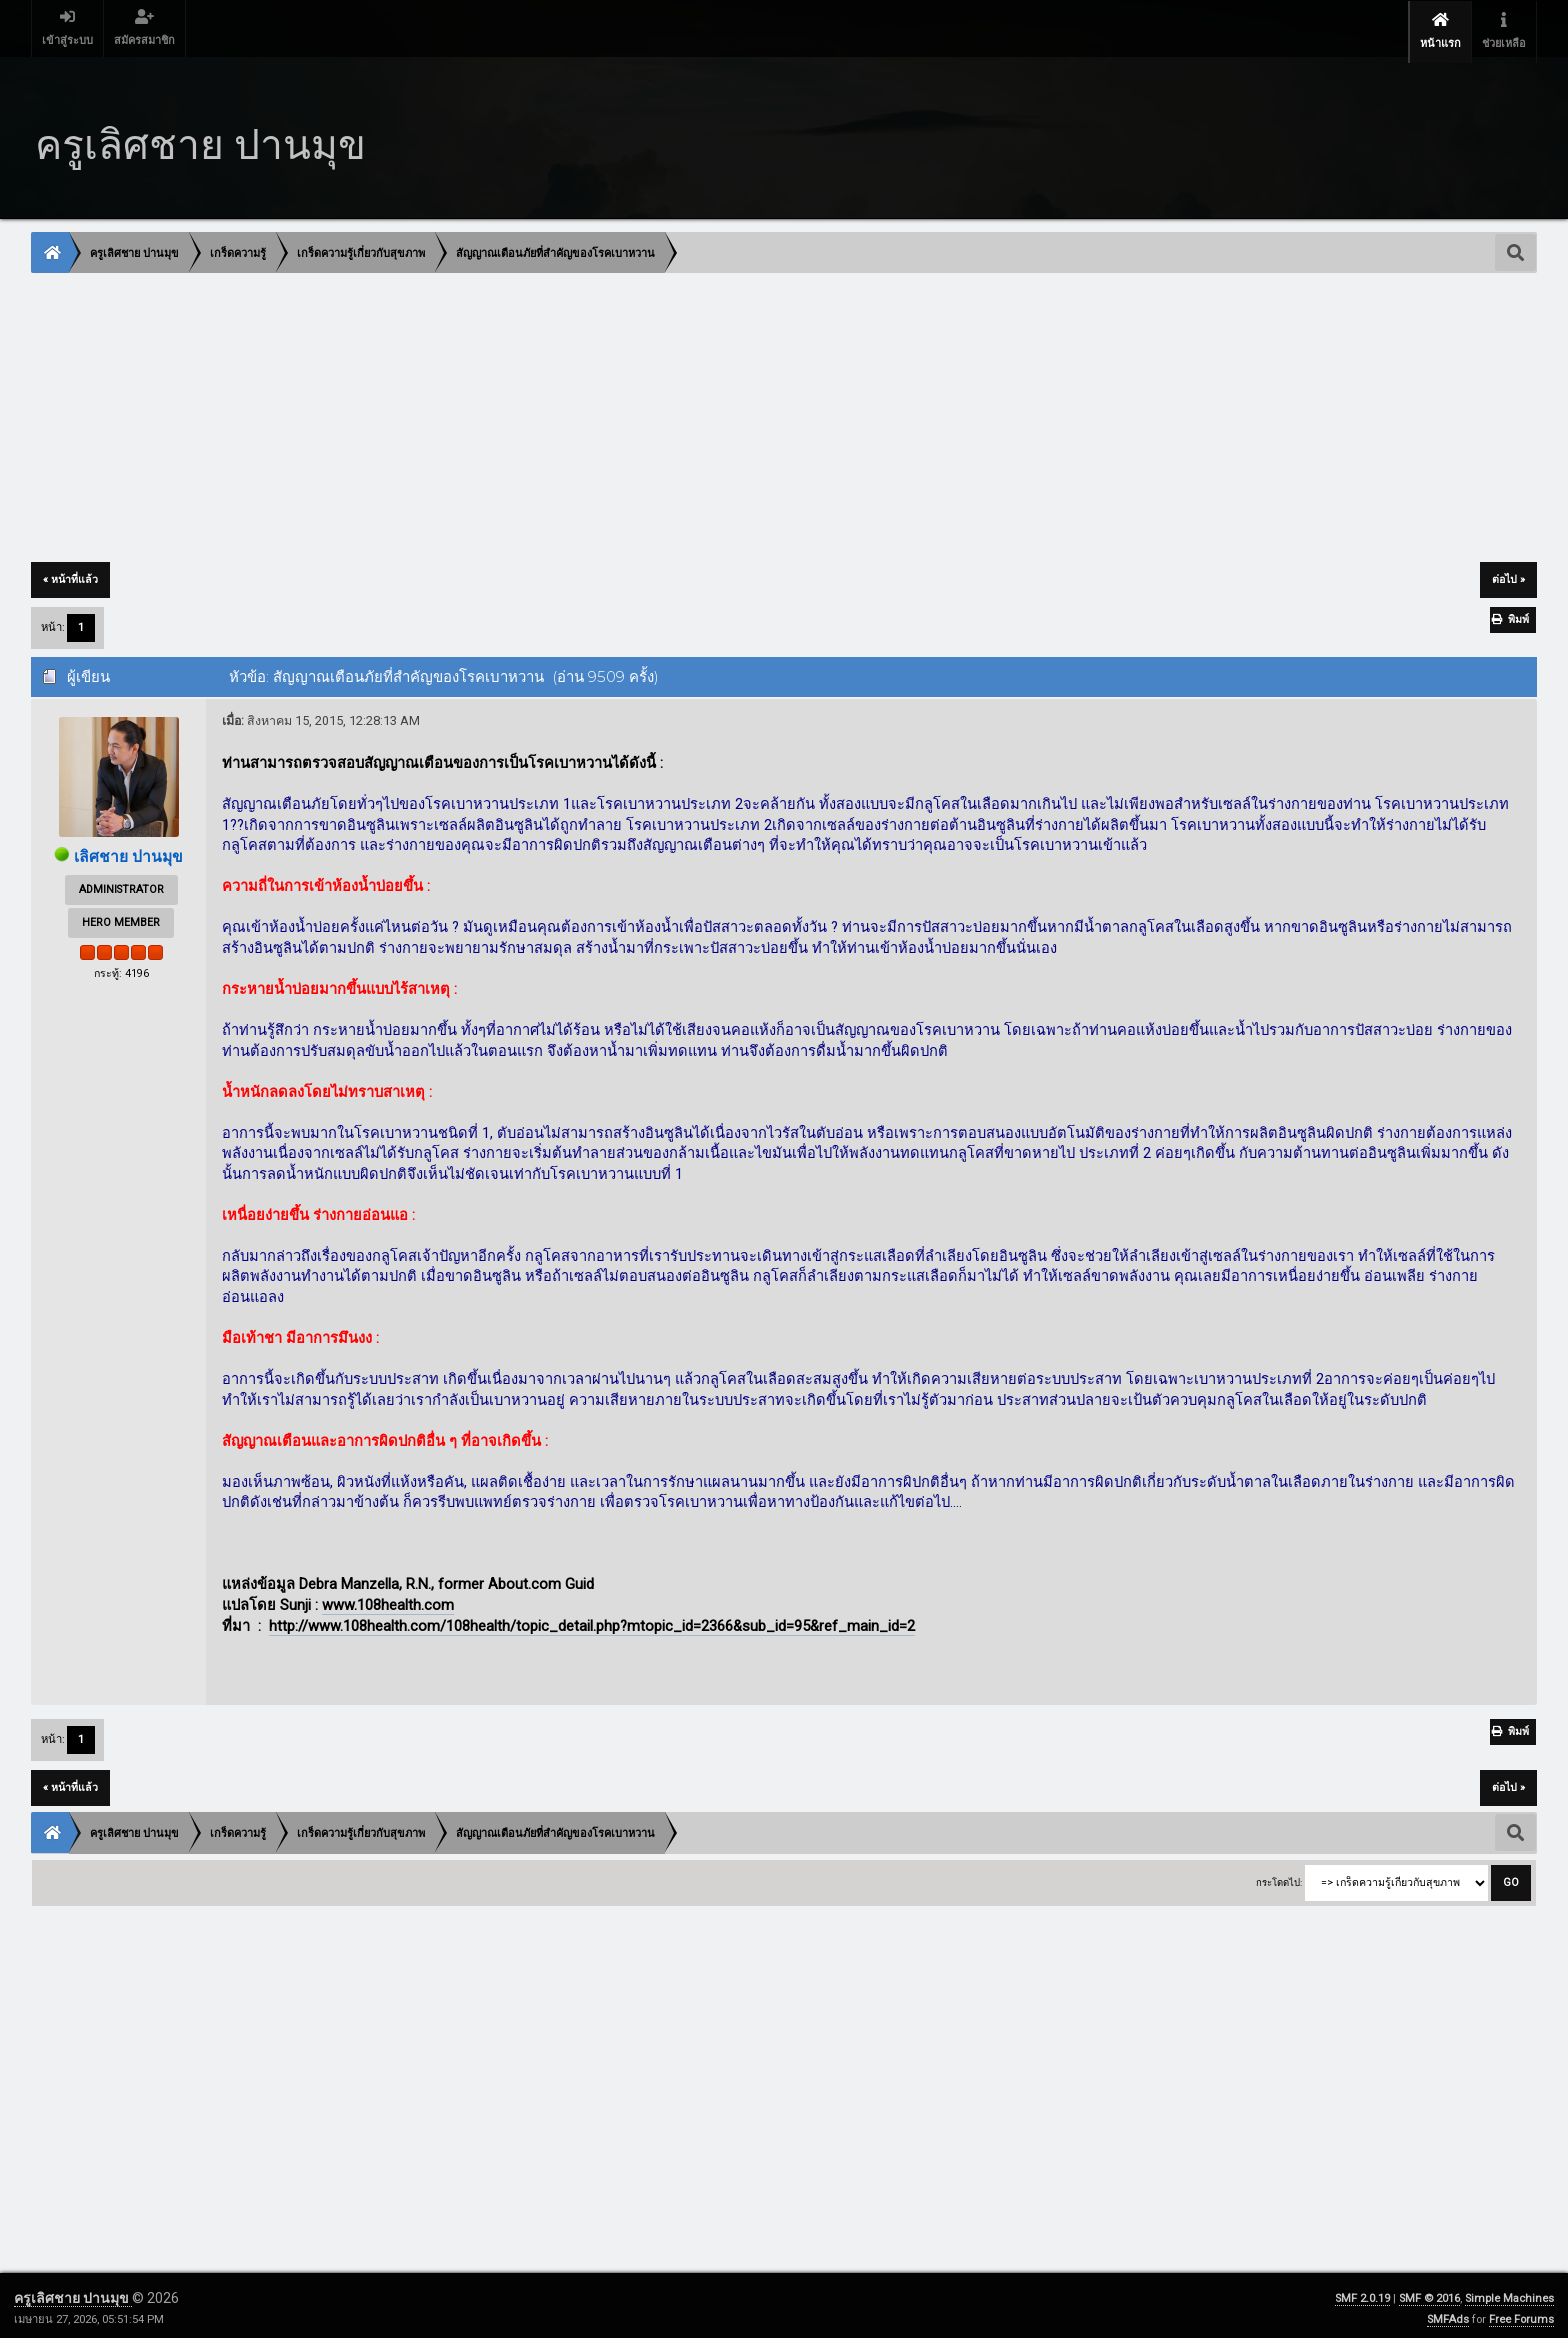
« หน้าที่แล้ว (70, 573)
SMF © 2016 (1429, 2292)
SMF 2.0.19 (1362, 2292)
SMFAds (1448, 2313)
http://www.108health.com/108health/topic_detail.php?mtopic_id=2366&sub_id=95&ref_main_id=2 (592, 1619)
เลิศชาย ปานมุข (129, 850)
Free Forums (1521, 2313)
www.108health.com (388, 1599)
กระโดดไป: (1279, 1875)
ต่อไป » (1508, 573)
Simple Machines (1509, 2292)
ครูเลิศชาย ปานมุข (73, 2292)
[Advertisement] (632, 413)
